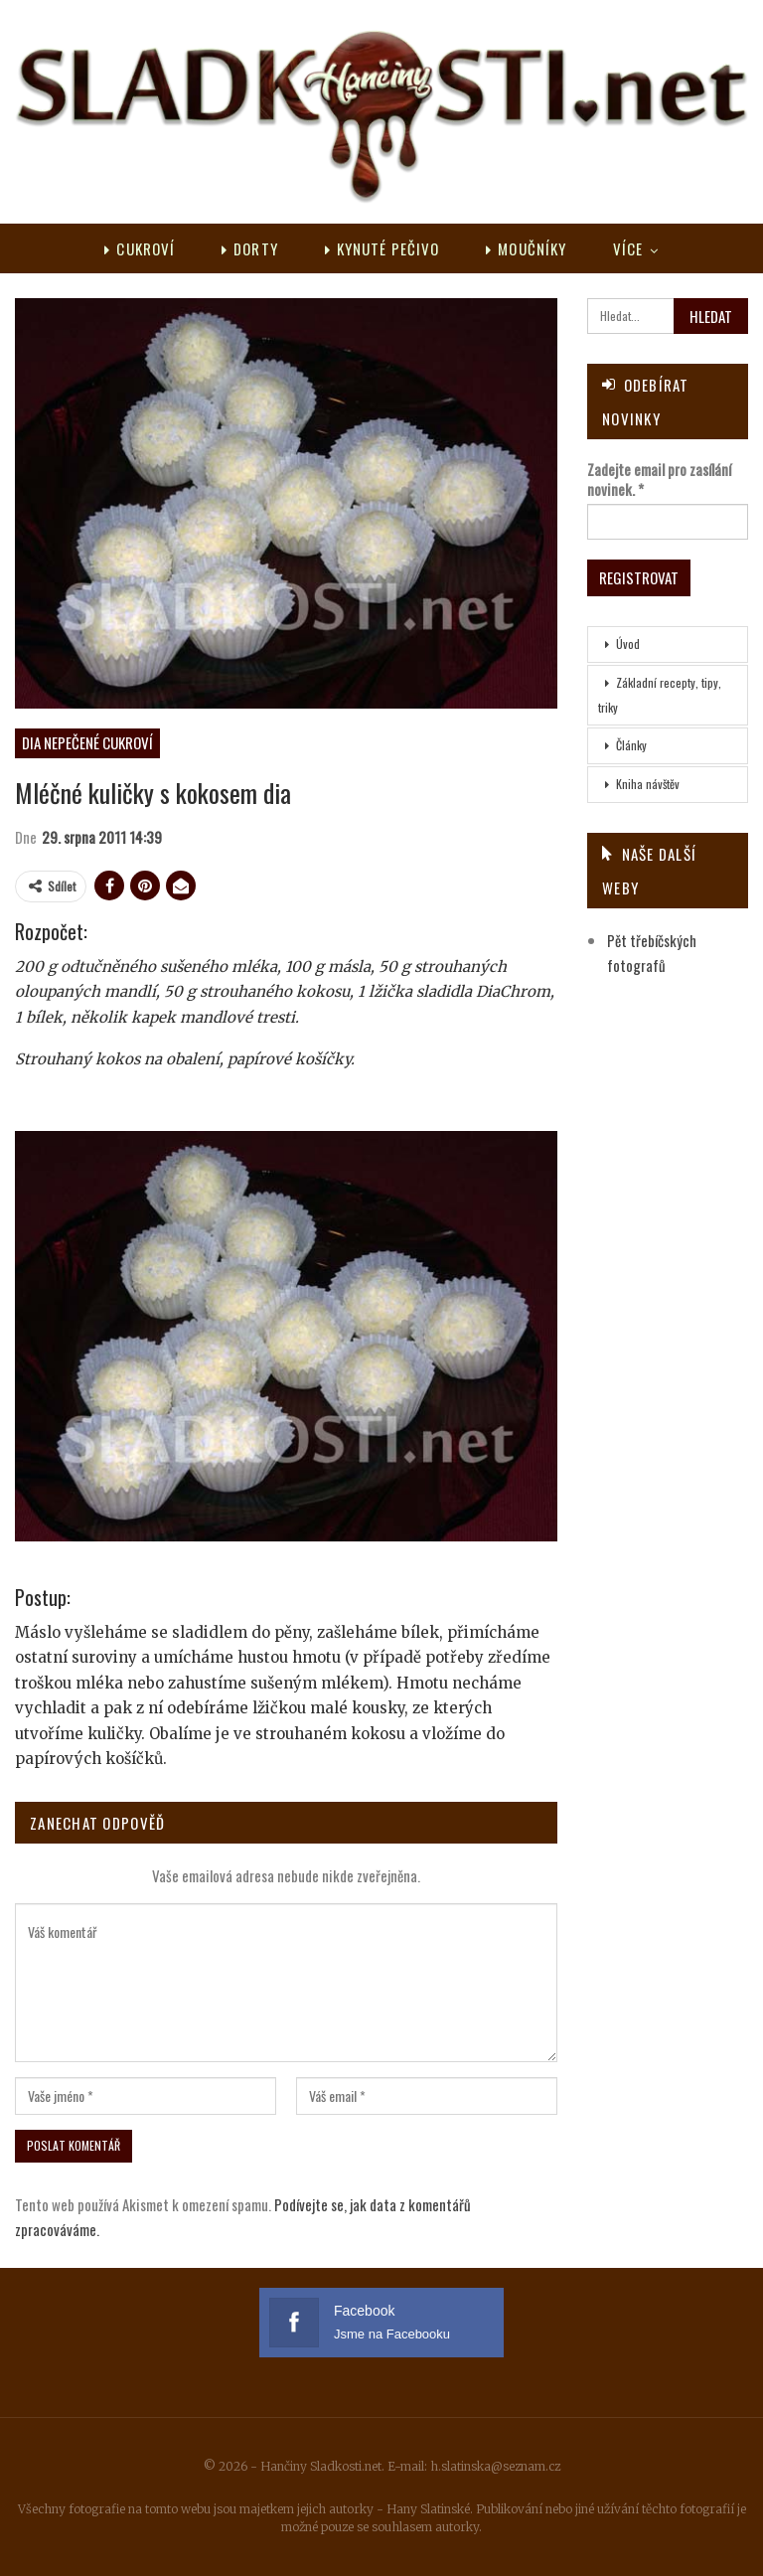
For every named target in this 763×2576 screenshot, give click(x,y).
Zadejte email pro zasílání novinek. (659, 479)
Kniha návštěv (648, 783)
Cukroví (139, 248)
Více (628, 248)
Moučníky (526, 248)
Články (631, 744)
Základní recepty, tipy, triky (659, 695)
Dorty (250, 248)
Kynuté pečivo (382, 248)
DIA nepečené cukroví (87, 742)
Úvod (628, 643)
